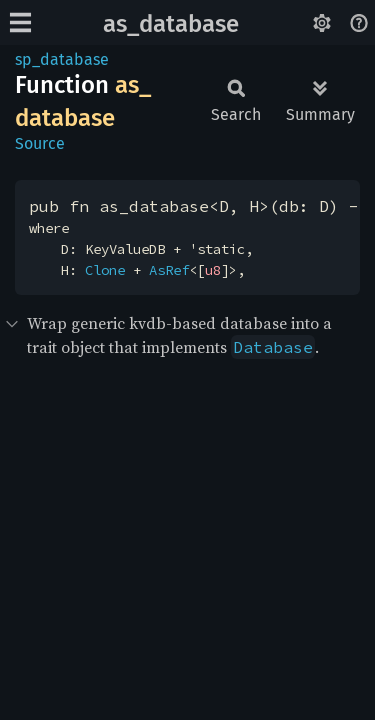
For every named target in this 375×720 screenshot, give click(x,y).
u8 (213, 270)
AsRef (169, 270)
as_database (171, 24)
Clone (105, 270)
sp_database (62, 59)
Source (40, 143)
